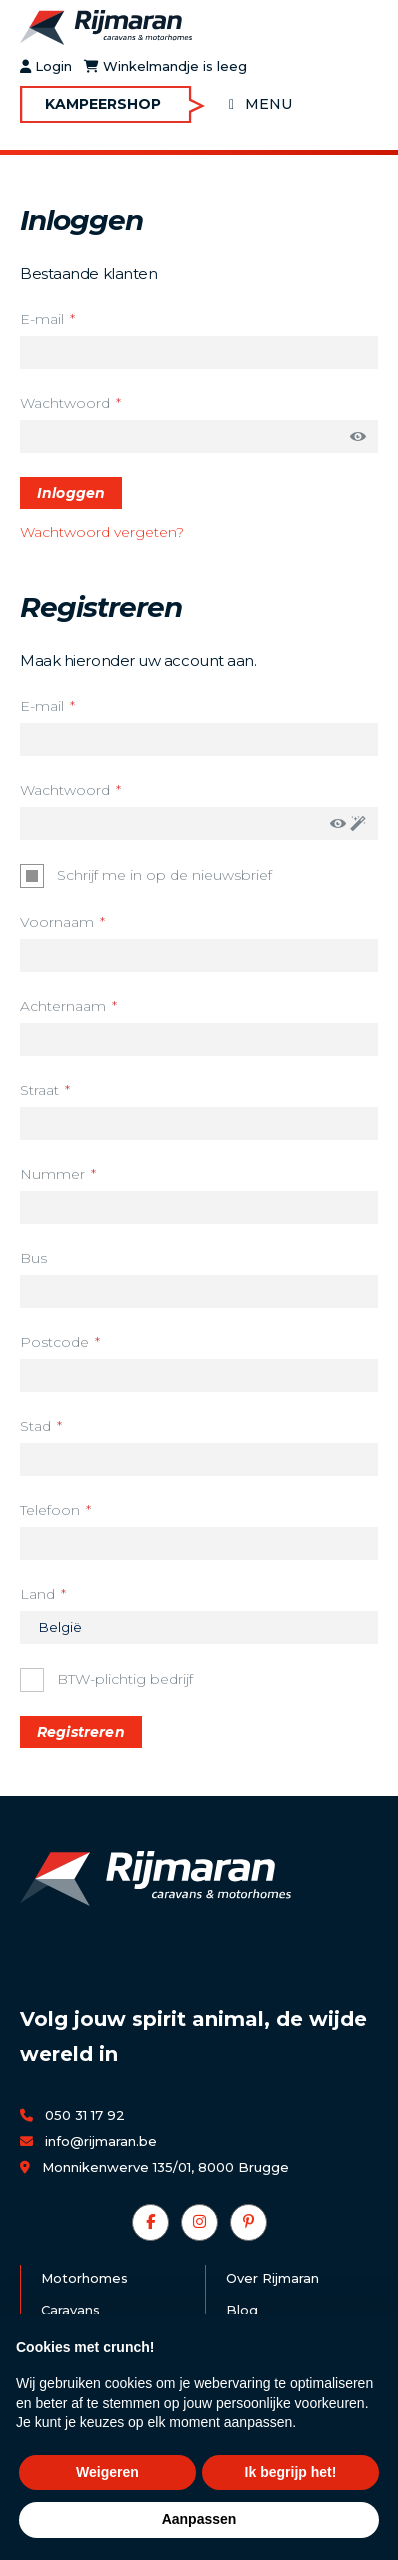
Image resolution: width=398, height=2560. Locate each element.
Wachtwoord (65, 403)
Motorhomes (84, 2278)
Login (46, 66)
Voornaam (57, 922)
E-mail (42, 319)
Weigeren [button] (107, 2472)
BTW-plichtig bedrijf (124, 1678)
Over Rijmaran (272, 2278)
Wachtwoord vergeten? (102, 532)
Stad (35, 1426)
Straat (39, 1090)
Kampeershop (103, 104)
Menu (268, 104)
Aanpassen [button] (199, 2519)
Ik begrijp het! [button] (291, 2472)
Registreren (81, 1732)
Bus (33, 1258)
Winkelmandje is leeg (165, 66)
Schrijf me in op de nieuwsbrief (164, 874)
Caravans (70, 2310)
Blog (242, 2310)
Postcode (54, 1342)
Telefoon (50, 1510)
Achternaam (63, 1006)
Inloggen (71, 493)
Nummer (52, 1174)
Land (37, 1594)
